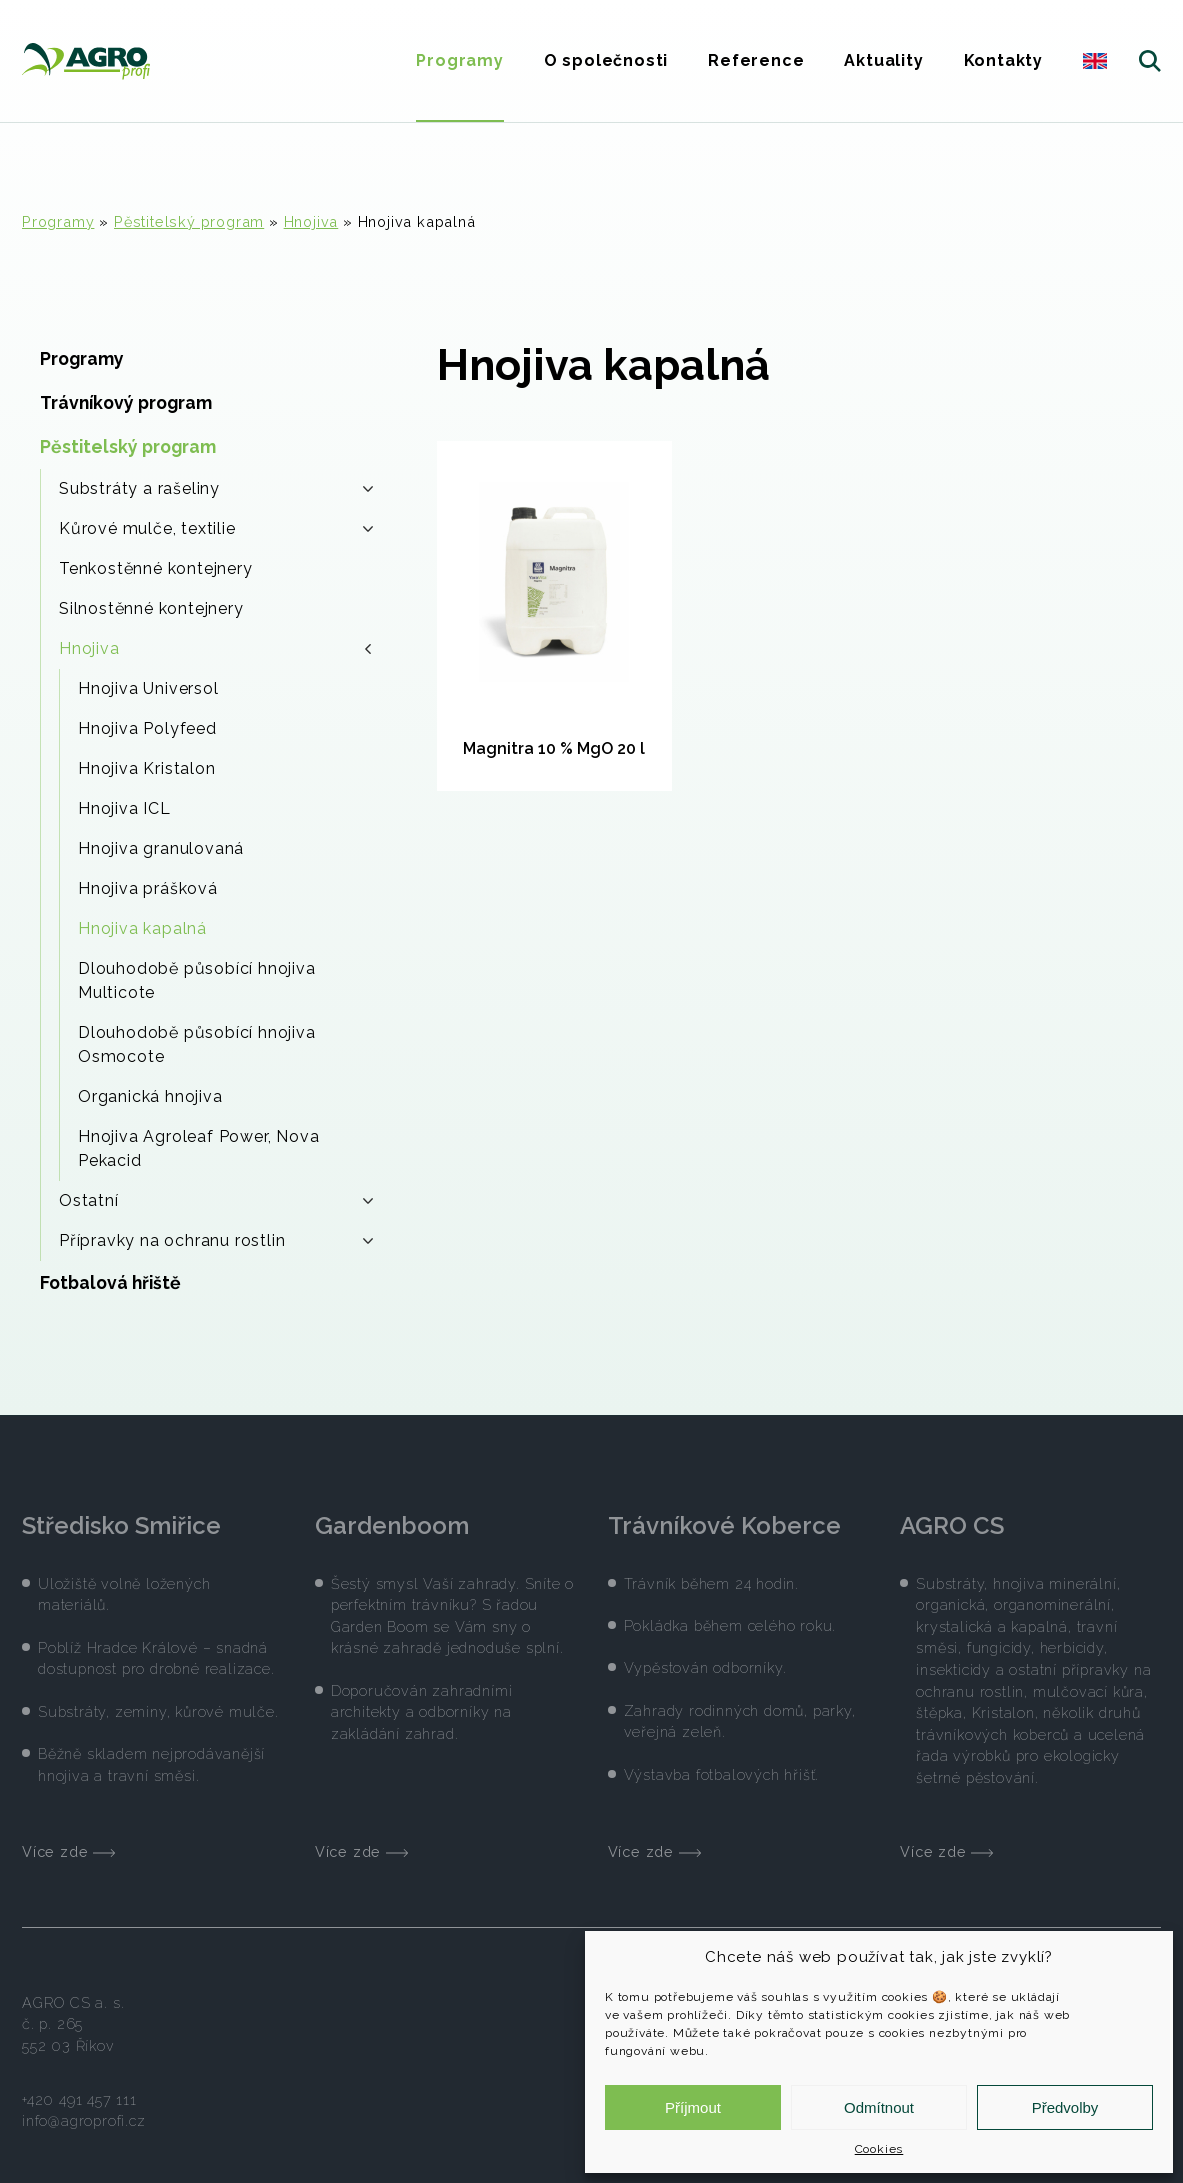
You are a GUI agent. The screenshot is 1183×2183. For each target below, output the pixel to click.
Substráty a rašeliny (216, 488)
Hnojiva (311, 221)
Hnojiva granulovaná (161, 848)
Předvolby (1065, 2107)
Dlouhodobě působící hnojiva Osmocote (197, 1044)
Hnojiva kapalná (142, 928)
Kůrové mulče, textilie (216, 528)
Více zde (68, 1838)
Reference (756, 60)
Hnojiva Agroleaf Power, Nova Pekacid (198, 1148)
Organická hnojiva (150, 1096)
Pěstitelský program (189, 221)
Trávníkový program (126, 402)
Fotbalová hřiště (110, 1282)
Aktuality (883, 60)
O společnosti (606, 60)
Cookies (879, 2149)
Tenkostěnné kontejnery (156, 568)
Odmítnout (879, 2107)
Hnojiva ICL (124, 808)
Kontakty (1003, 60)
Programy (459, 60)
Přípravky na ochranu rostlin (216, 1240)
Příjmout (693, 2107)
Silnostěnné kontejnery (151, 608)
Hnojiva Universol (148, 688)
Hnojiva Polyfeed (147, 728)
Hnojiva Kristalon (147, 768)
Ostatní (216, 1200)
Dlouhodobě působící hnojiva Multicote (197, 980)
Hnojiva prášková (148, 888)
